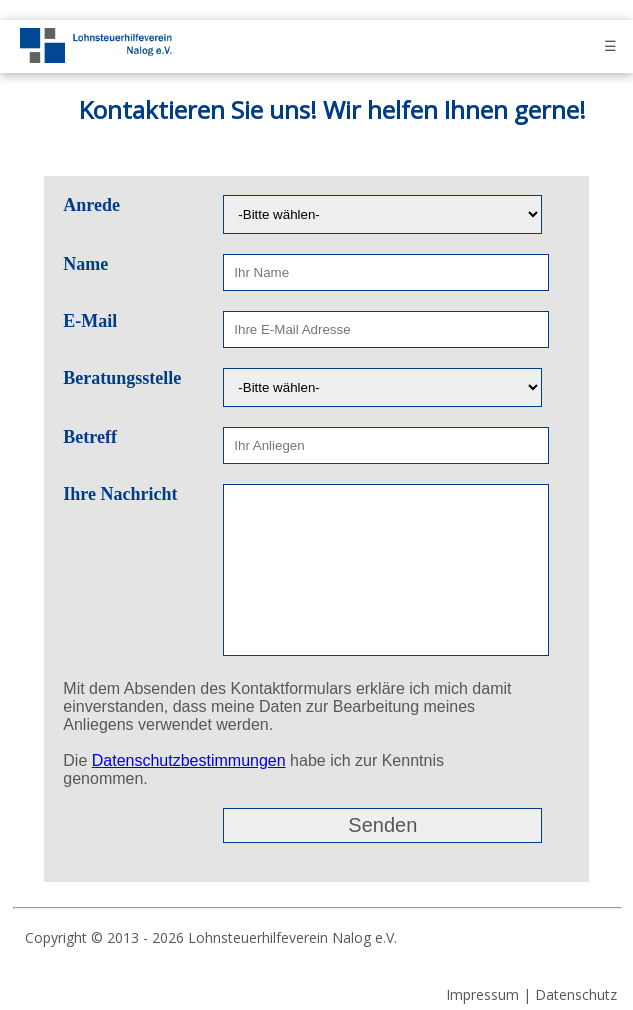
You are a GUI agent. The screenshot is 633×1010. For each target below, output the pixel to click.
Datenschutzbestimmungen (189, 760)
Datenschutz (576, 994)
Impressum (482, 994)
